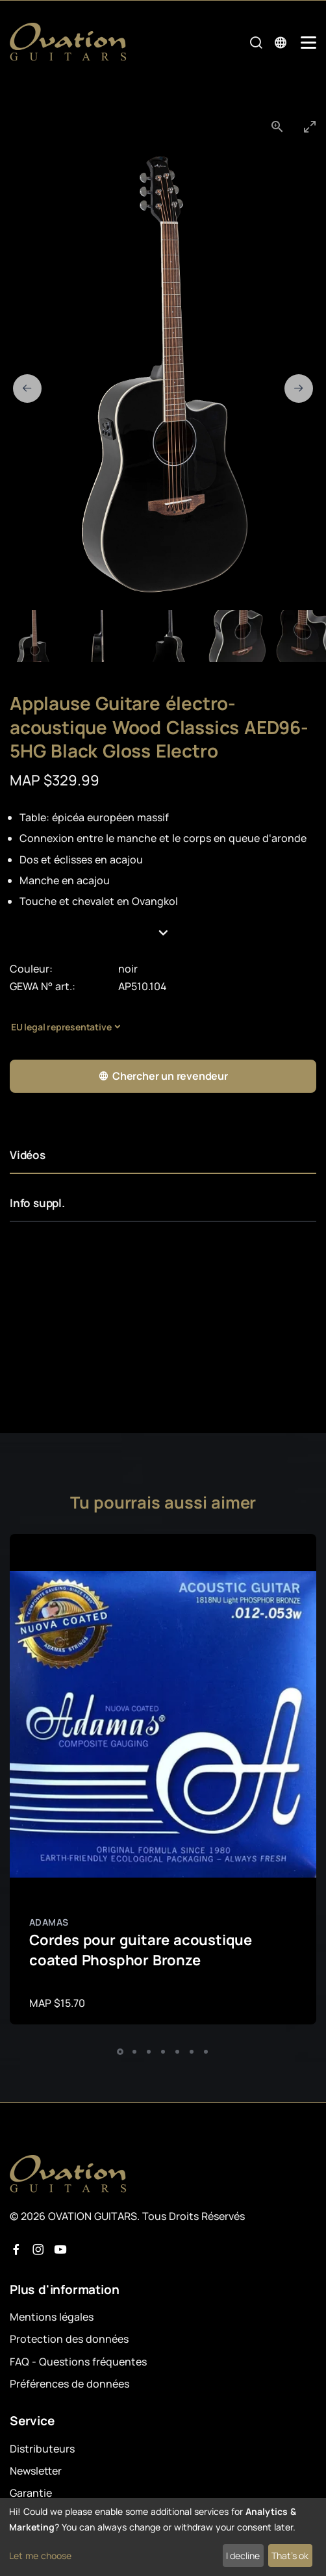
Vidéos (27, 1154)
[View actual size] (277, 126)
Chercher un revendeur (163, 1076)
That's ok (289, 2555)
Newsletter (36, 2471)
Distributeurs (42, 2449)
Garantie (31, 2493)
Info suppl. (37, 1202)
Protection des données (69, 2339)
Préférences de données (69, 2384)
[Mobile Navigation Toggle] (308, 42)
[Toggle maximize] (310, 126)
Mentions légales (52, 2317)
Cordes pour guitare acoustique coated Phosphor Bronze (140, 1950)
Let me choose (40, 2555)
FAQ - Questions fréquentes (78, 2361)
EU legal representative (61, 1027)
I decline (243, 2555)
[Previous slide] (27, 388)
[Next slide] (298, 388)
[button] (163, 933)
